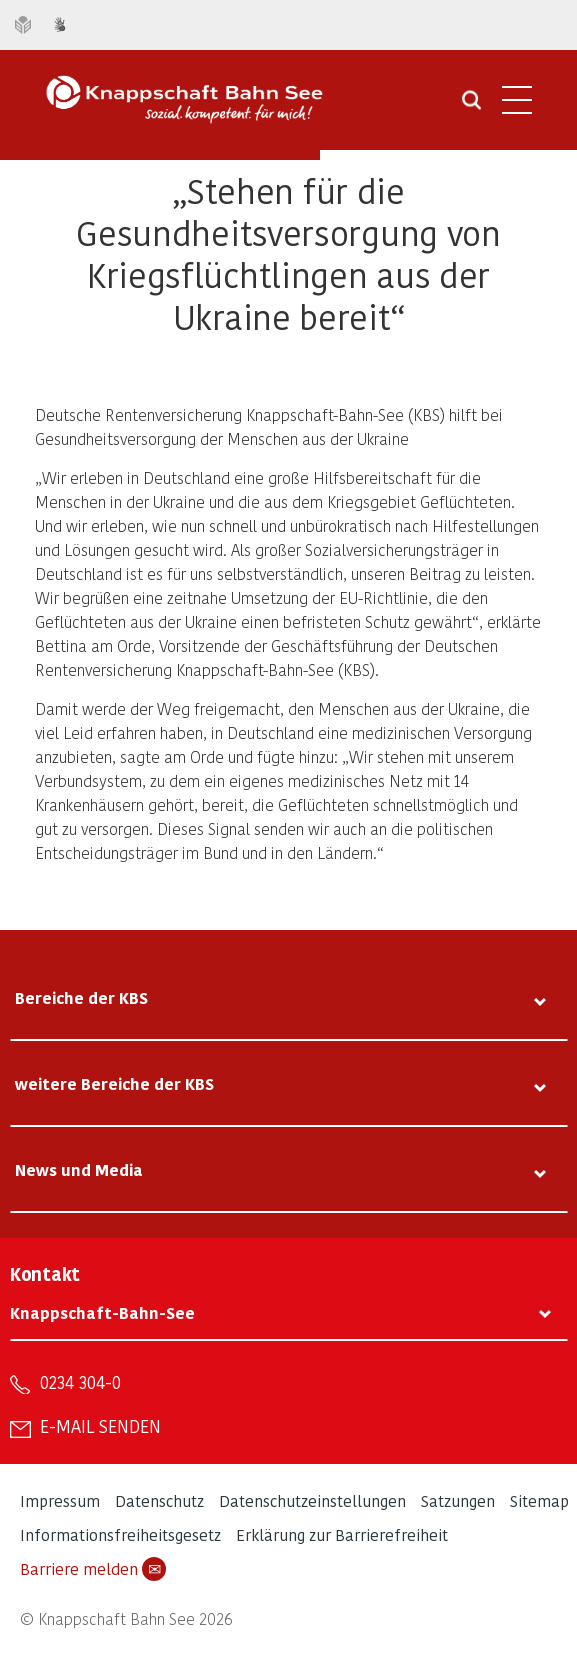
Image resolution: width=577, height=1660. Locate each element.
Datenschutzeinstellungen (312, 1500)
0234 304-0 (80, 1382)
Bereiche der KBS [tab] (81, 997)
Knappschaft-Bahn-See (102, 1312)
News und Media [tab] (79, 1169)
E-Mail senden (100, 1426)
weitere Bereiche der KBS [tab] (114, 1083)
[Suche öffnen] (471, 107)
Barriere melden (93, 1569)
